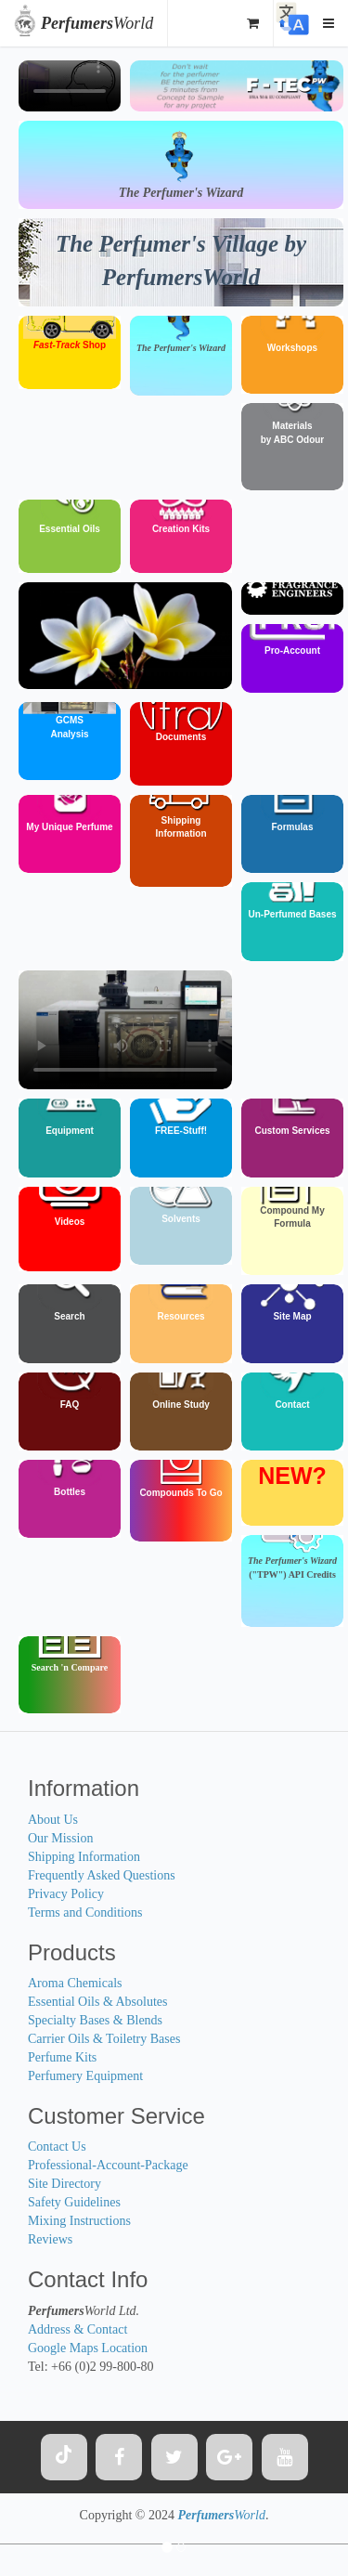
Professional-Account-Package (108, 2165)
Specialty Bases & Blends (95, 2020)
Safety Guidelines (74, 2202)
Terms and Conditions (85, 1912)
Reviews (50, 2239)
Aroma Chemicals (75, 1983)
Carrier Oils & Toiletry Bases (104, 2039)
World (97, 23)
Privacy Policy (66, 1894)
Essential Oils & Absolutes (98, 2002)
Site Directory (64, 2184)
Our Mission (60, 1838)
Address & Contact (77, 2329)
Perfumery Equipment (85, 2076)
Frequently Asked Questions (101, 1875)
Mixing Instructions (79, 2221)
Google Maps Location (88, 2348)
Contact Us (57, 2146)
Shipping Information (84, 1857)
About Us (53, 1820)
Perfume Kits (62, 2057)
